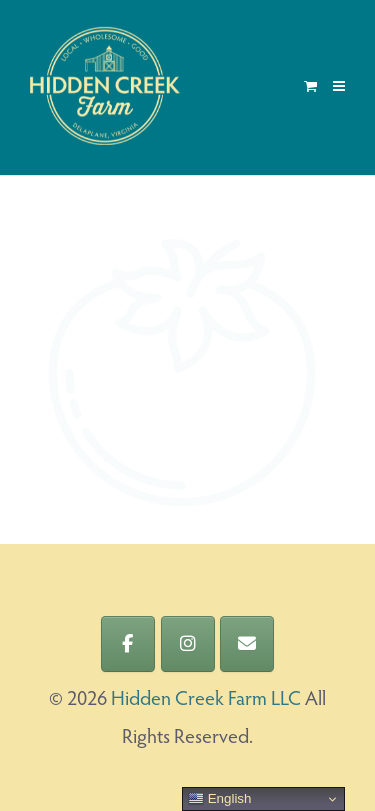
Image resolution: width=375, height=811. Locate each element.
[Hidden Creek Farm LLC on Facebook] (128, 644)
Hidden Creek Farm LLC (206, 700)
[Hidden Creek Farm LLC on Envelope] (247, 644)
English (219, 799)
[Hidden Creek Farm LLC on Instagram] (188, 644)
